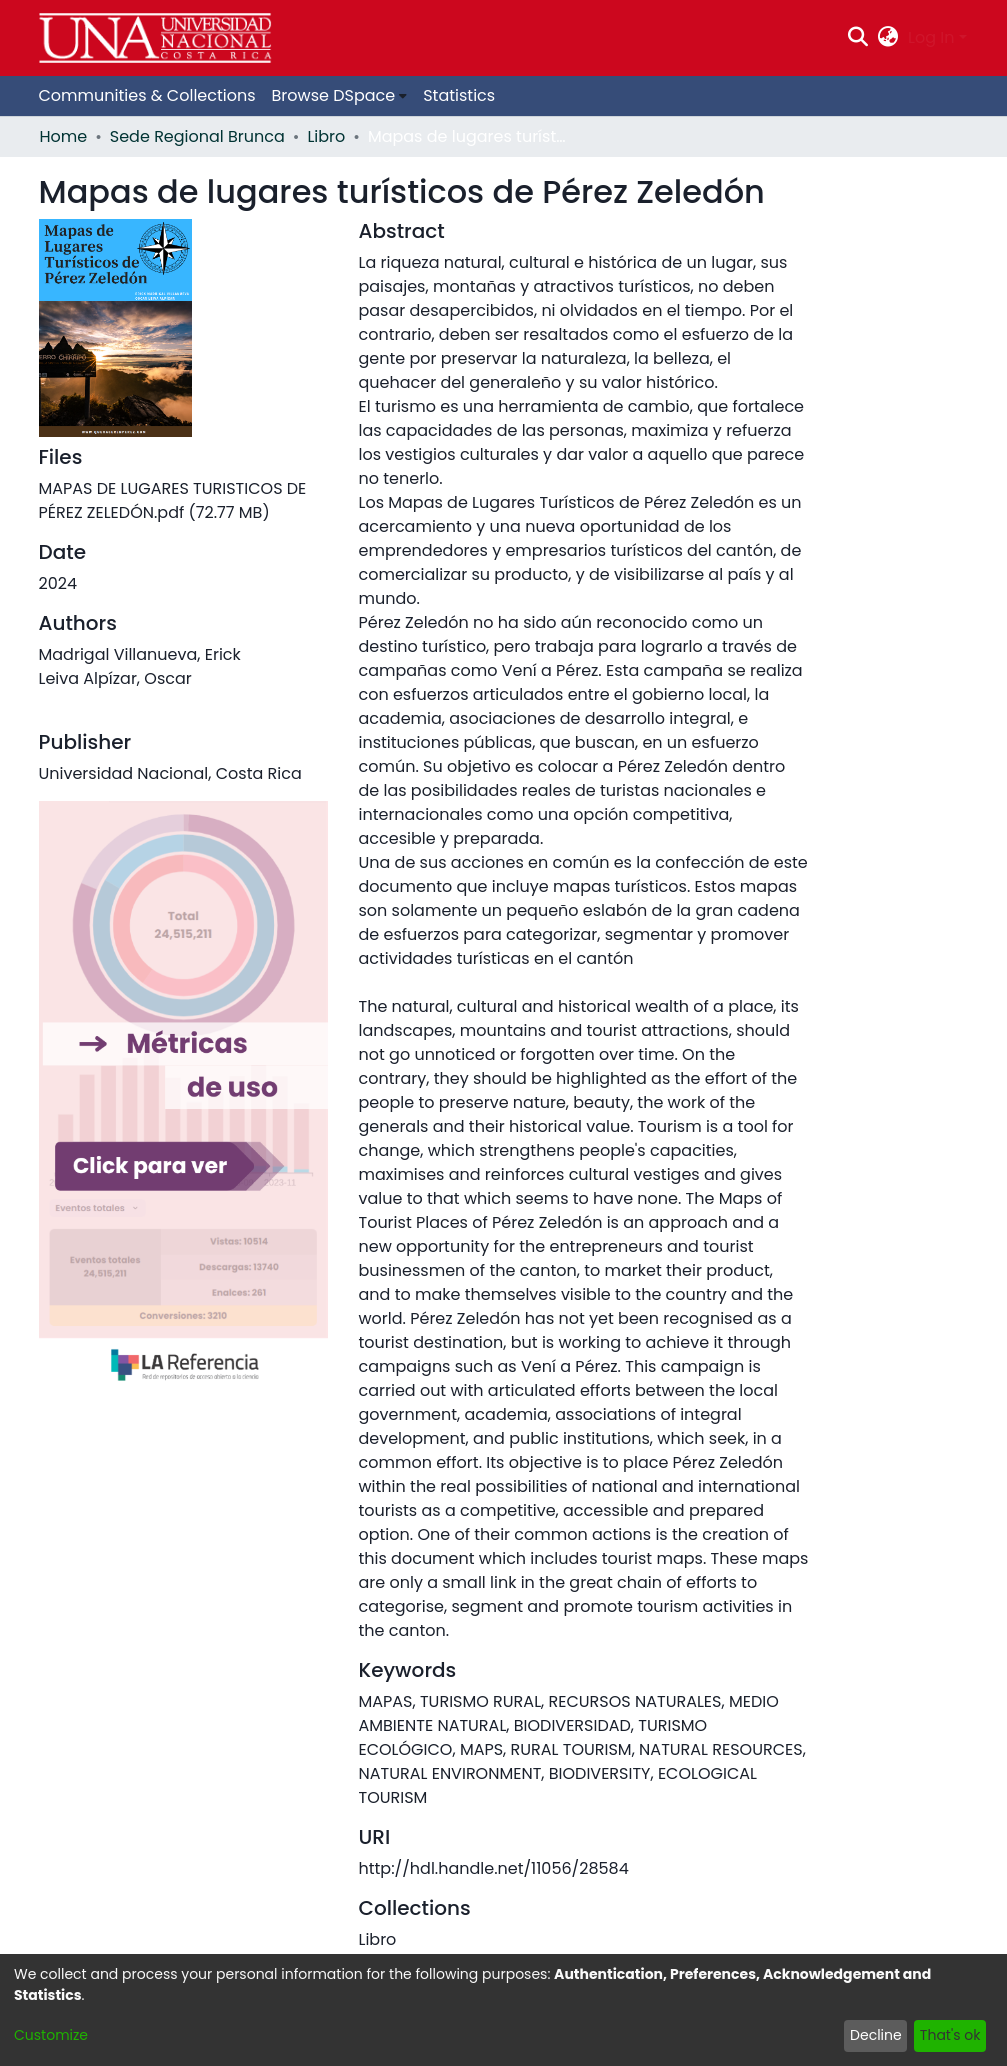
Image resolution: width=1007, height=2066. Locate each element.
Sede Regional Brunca (197, 136)
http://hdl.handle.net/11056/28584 (493, 1868)
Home (64, 136)
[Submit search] (857, 38)
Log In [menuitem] (931, 37)
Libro (326, 136)
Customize (51, 2035)
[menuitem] (888, 38)
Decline (876, 2035)
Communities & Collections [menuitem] (147, 95)
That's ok (950, 2035)
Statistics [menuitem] (459, 95)
